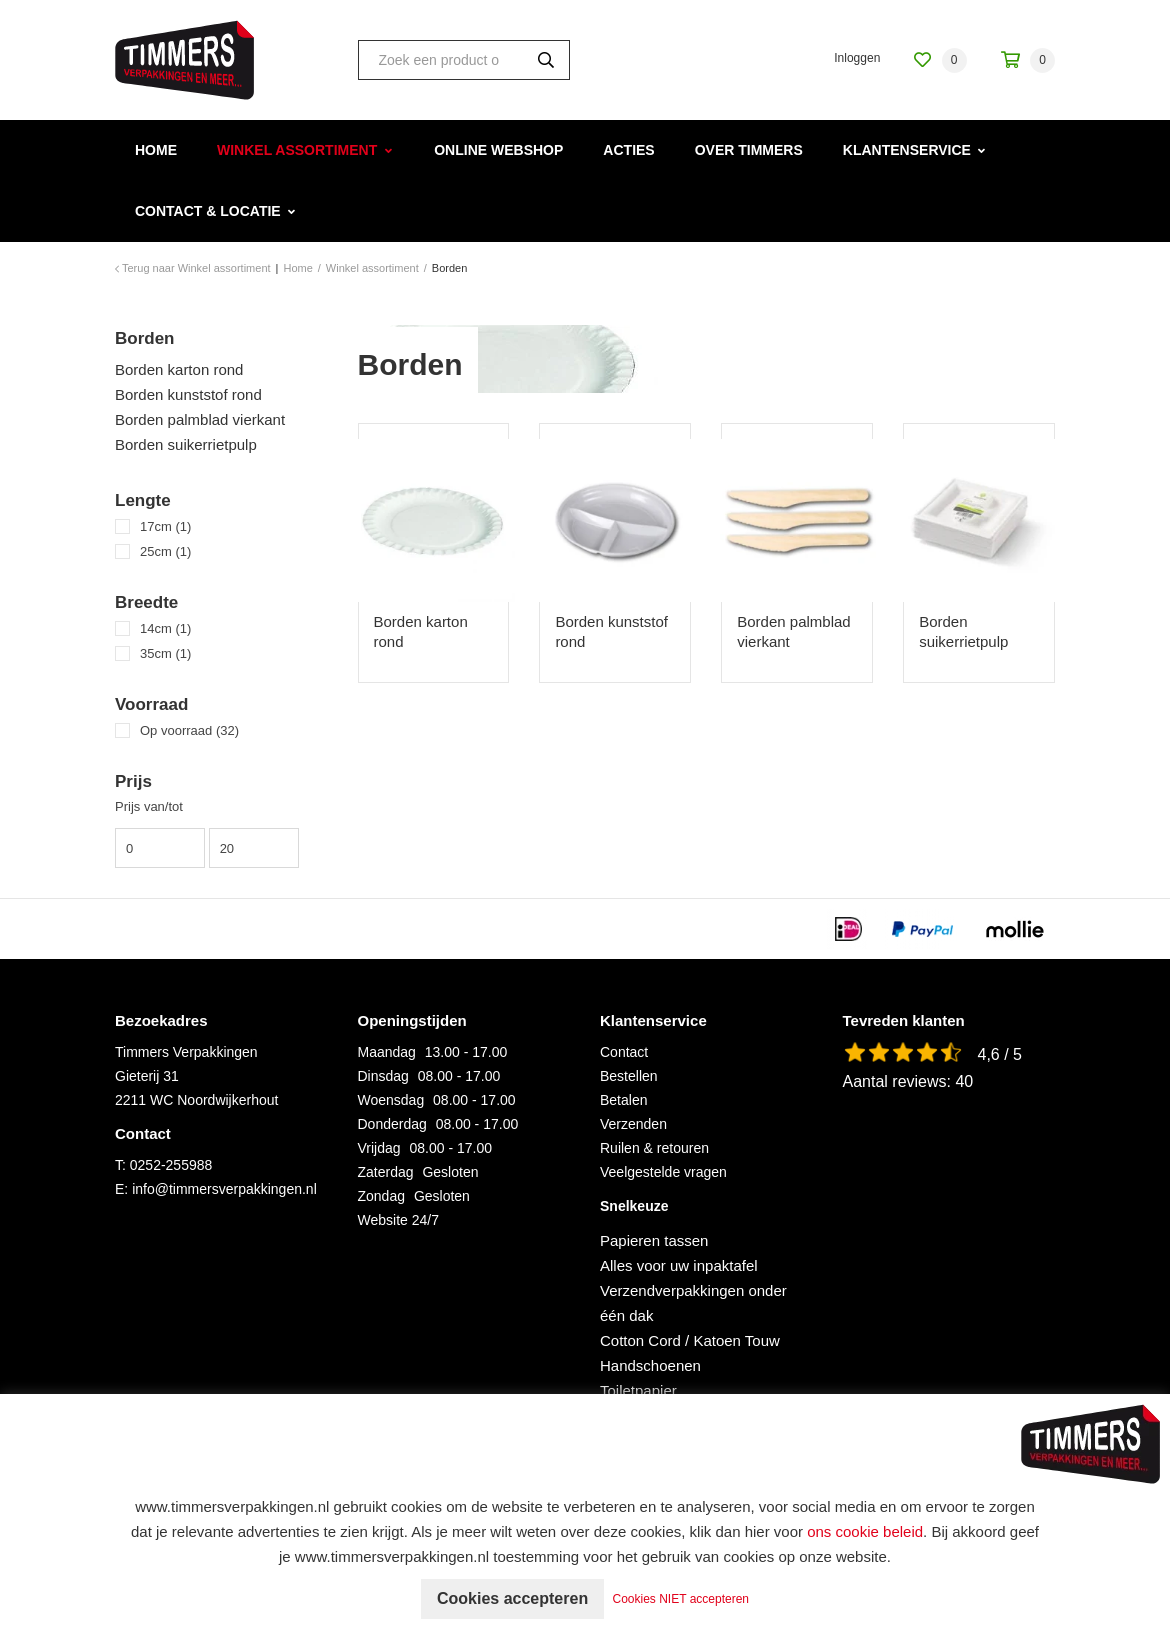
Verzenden (633, 1124)
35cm (165, 653)
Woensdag (391, 1100)
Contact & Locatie (208, 211)
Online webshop (498, 150)
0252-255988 (171, 1165)
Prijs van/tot (149, 806)
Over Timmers (749, 150)
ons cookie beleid (865, 1531)
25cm (165, 551)
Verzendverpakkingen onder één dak (693, 1303)
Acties (628, 150)
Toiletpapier (638, 1390)
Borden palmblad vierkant (200, 419)
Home (156, 150)
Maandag (387, 1052)
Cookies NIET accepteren (681, 1599)
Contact (624, 1052)
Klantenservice (907, 150)
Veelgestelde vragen (663, 1172)
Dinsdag (383, 1076)
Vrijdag (379, 1148)
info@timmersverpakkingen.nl (224, 1189)
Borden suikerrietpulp (186, 444)
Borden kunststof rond (188, 394)
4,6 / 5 (1000, 1054)
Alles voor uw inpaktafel (679, 1265)
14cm (165, 628)
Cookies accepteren (512, 1598)
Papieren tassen (654, 1240)
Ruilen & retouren (654, 1148)
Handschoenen (650, 1365)
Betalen (623, 1100)
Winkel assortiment (297, 150)
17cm (165, 526)
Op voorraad (189, 730)
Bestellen (629, 1076)
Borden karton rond (179, 369)
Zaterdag (386, 1172)
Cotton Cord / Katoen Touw (690, 1340)
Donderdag (392, 1124)
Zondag (381, 1196)
